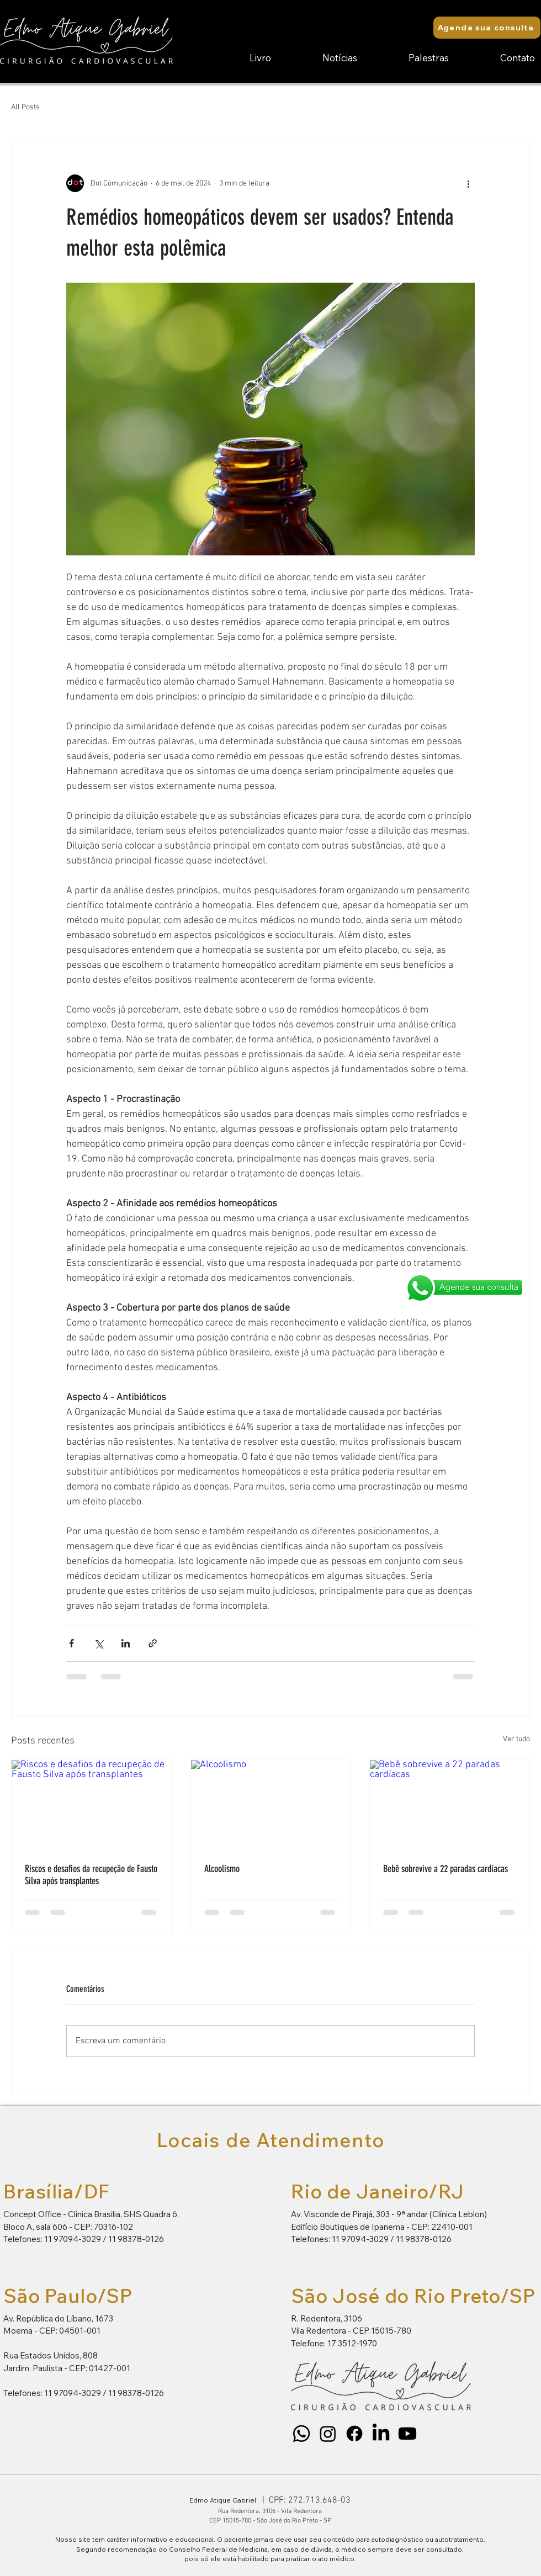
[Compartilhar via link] (152, 1643)
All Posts (25, 107)
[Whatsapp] (301, 2433)
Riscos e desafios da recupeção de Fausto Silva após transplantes (91, 1875)
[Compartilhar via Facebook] (71, 1643)
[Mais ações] (468, 183)
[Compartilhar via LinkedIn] (125, 1643)
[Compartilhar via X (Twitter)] (98, 1643)
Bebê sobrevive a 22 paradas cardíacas (445, 1869)
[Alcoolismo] (271, 1804)
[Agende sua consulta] (486, 28)
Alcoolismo (222, 1869)
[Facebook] (354, 2433)
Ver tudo (516, 1739)
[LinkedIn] (380, 2433)
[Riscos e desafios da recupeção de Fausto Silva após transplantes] (91, 1804)
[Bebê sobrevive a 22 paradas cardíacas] (449, 1804)
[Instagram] (327, 2433)
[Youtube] (407, 2433)
